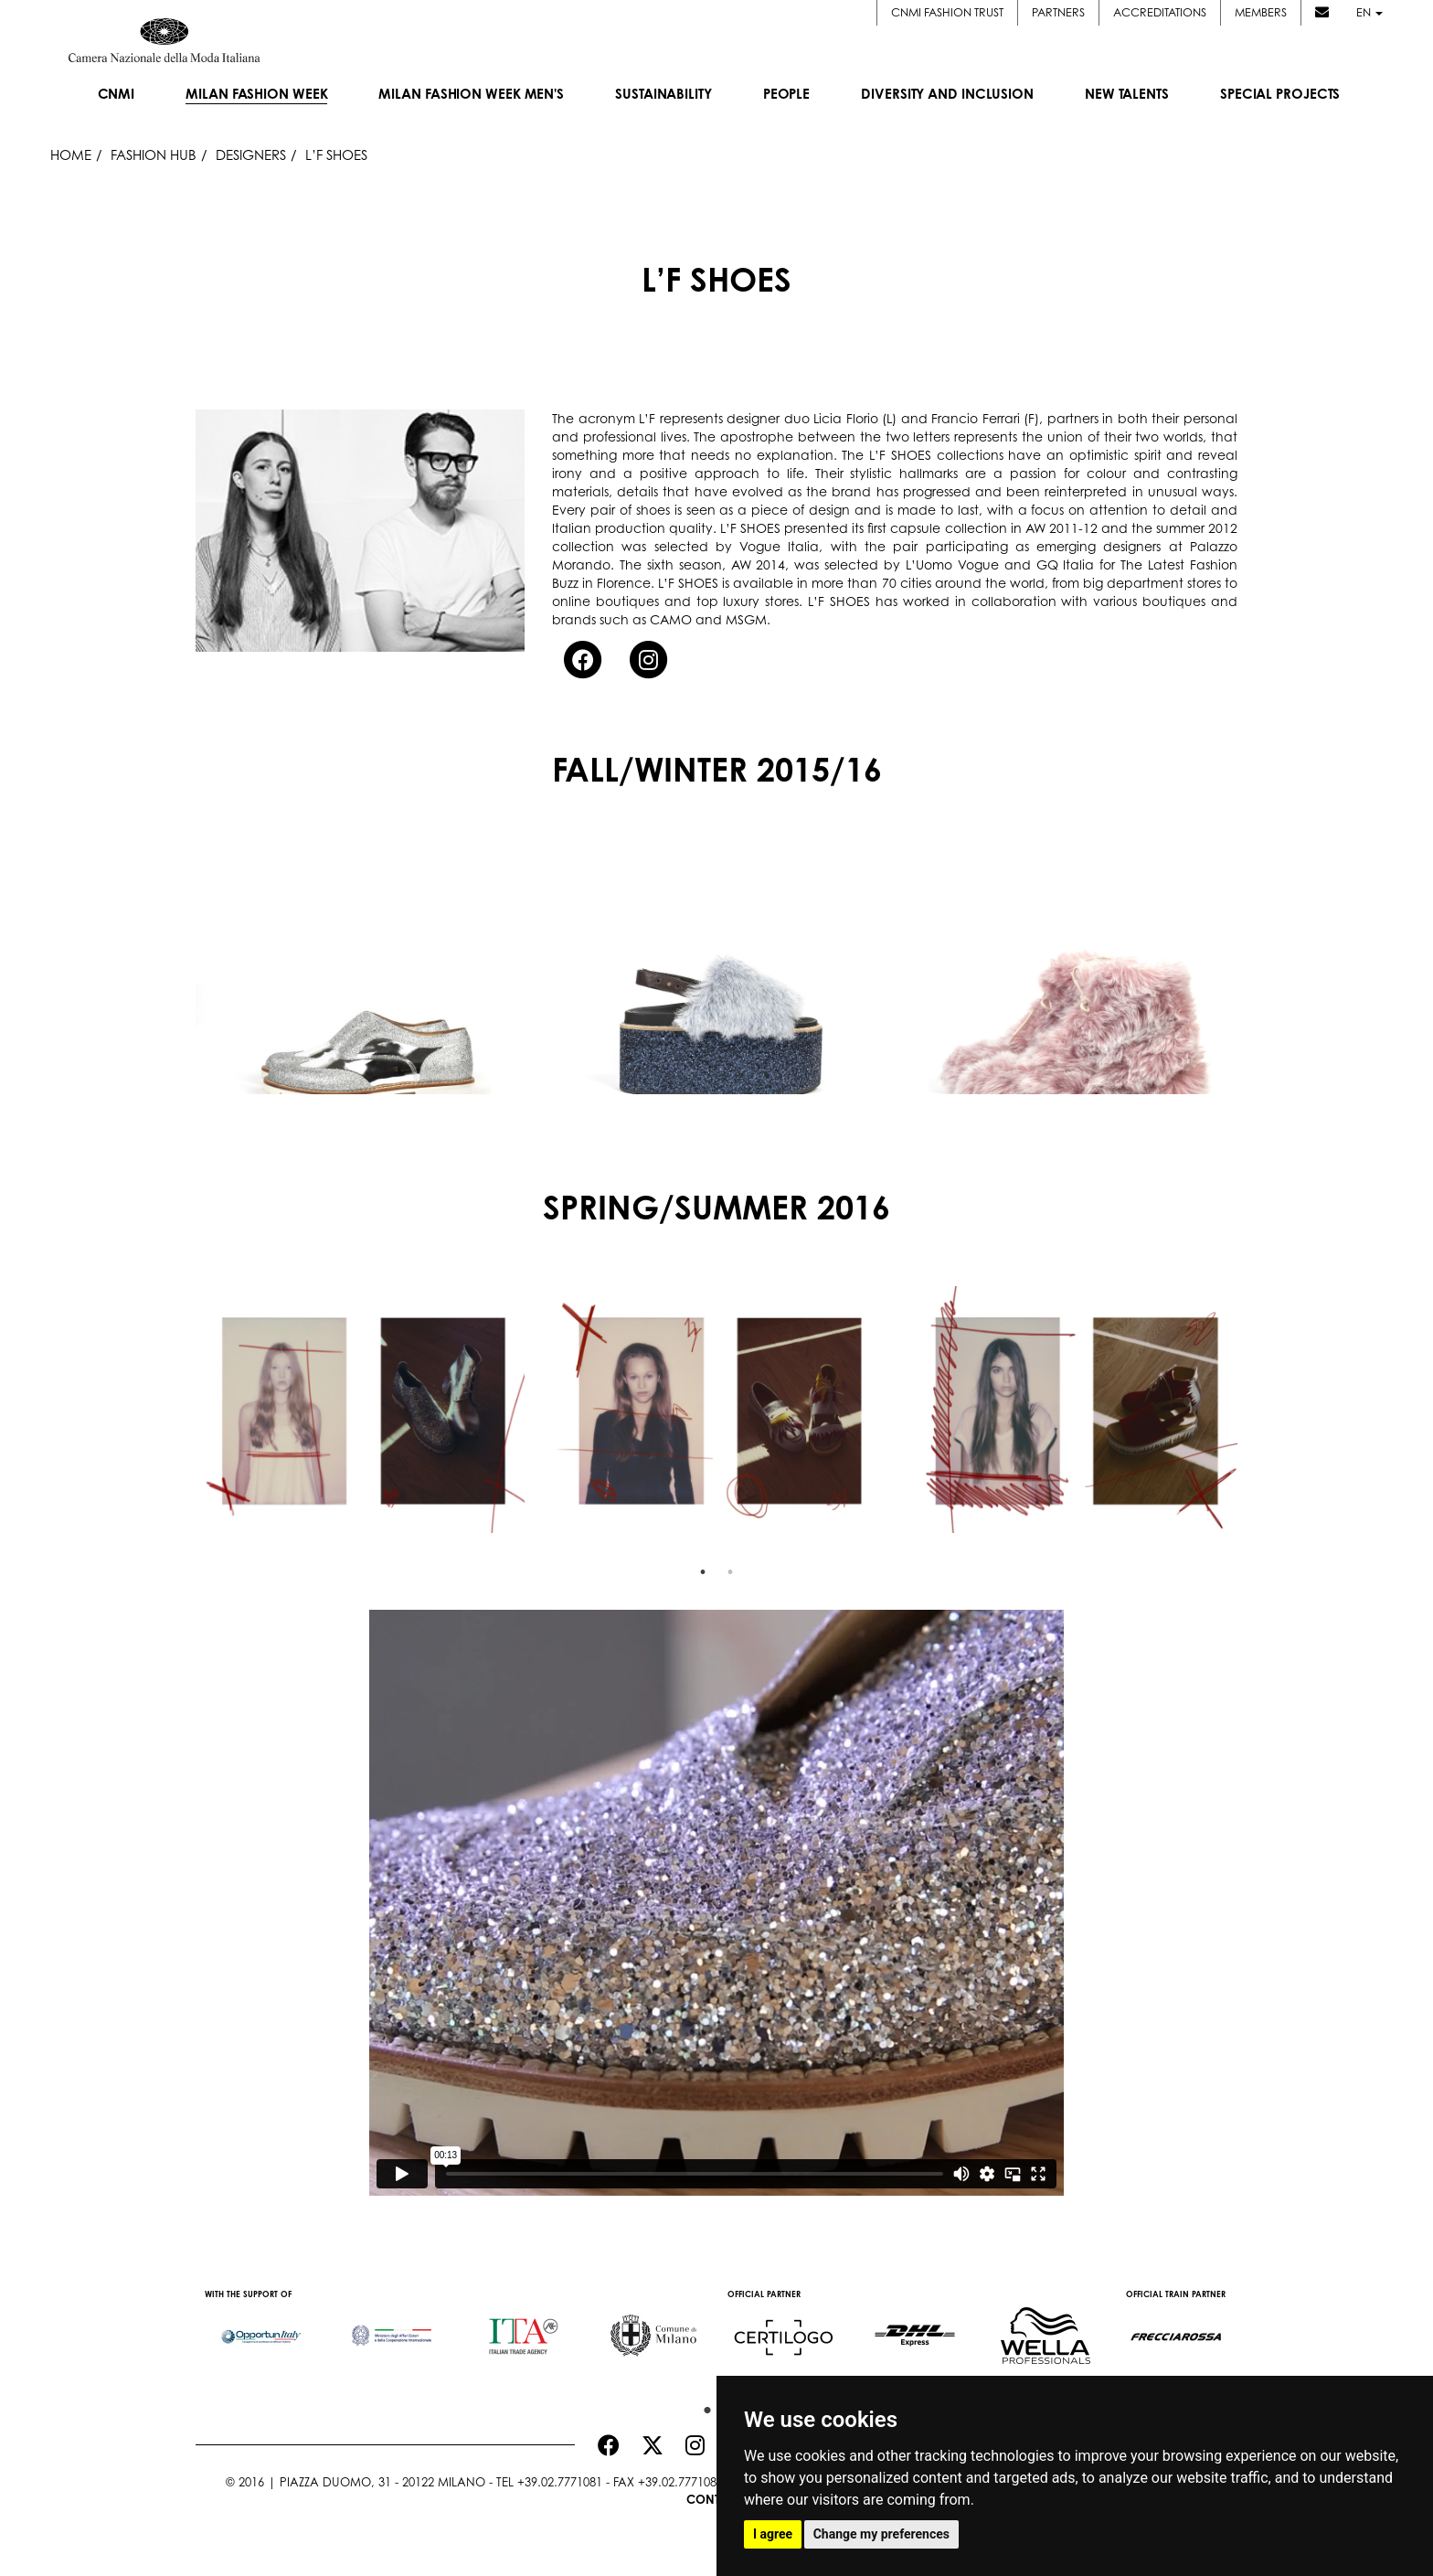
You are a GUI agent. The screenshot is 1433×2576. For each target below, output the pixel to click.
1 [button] (703, 1572)
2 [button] (730, 1572)
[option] (360, 970)
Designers (251, 155)
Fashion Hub (153, 155)
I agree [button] (772, 2534)
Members (1261, 12)
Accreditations (1159, 12)
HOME (70, 155)
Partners (1058, 12)
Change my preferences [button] (881, 2534)
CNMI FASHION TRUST (947, 12)
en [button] (1369, 12)
